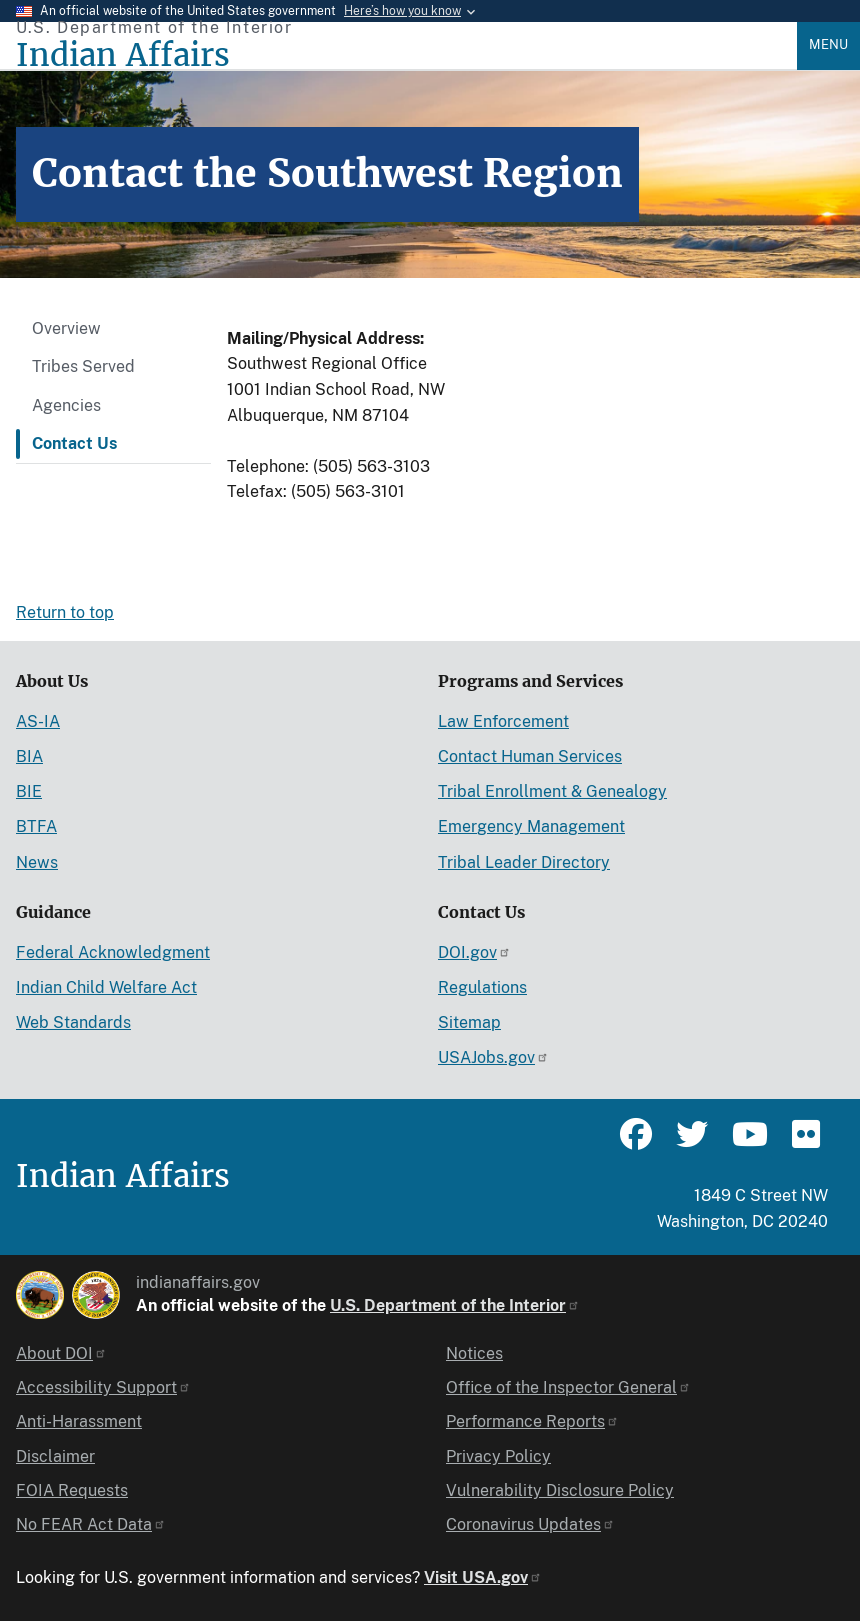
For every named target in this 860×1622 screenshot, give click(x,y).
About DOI (61, 1353)
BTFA (36, 826)
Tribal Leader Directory (524, 862)
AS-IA (38, 721)
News (37, 862)
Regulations (482, 987)
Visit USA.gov (483, 1577)
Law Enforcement (503, 721)
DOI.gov (474, 952)
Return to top (65, 612)
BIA (29, 756)
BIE (29, 791)
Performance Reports (532, 1421)
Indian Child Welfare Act (106, 987)
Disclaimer (55, 1456)
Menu (828, 44)
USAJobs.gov (493, 1057)
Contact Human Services (530, 756)
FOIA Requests (72, 1490)
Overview (66, 328)
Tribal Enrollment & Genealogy (552, 791)
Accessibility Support (103, 1387)
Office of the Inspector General (568, 1387)
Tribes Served (83, 366)
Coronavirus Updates (530, 1524)
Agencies (66, 405)
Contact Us (74, 443)
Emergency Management (531, 826)
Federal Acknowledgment (113, 952)
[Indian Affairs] (406, 55)
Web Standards (73, 1022)
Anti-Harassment (79, 1421)
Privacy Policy (498, 1456)
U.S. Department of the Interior (455, 1305)
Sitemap (469, 1022)
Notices (474, 1353)
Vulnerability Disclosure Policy (560, 1490)
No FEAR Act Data (91, 1524)
